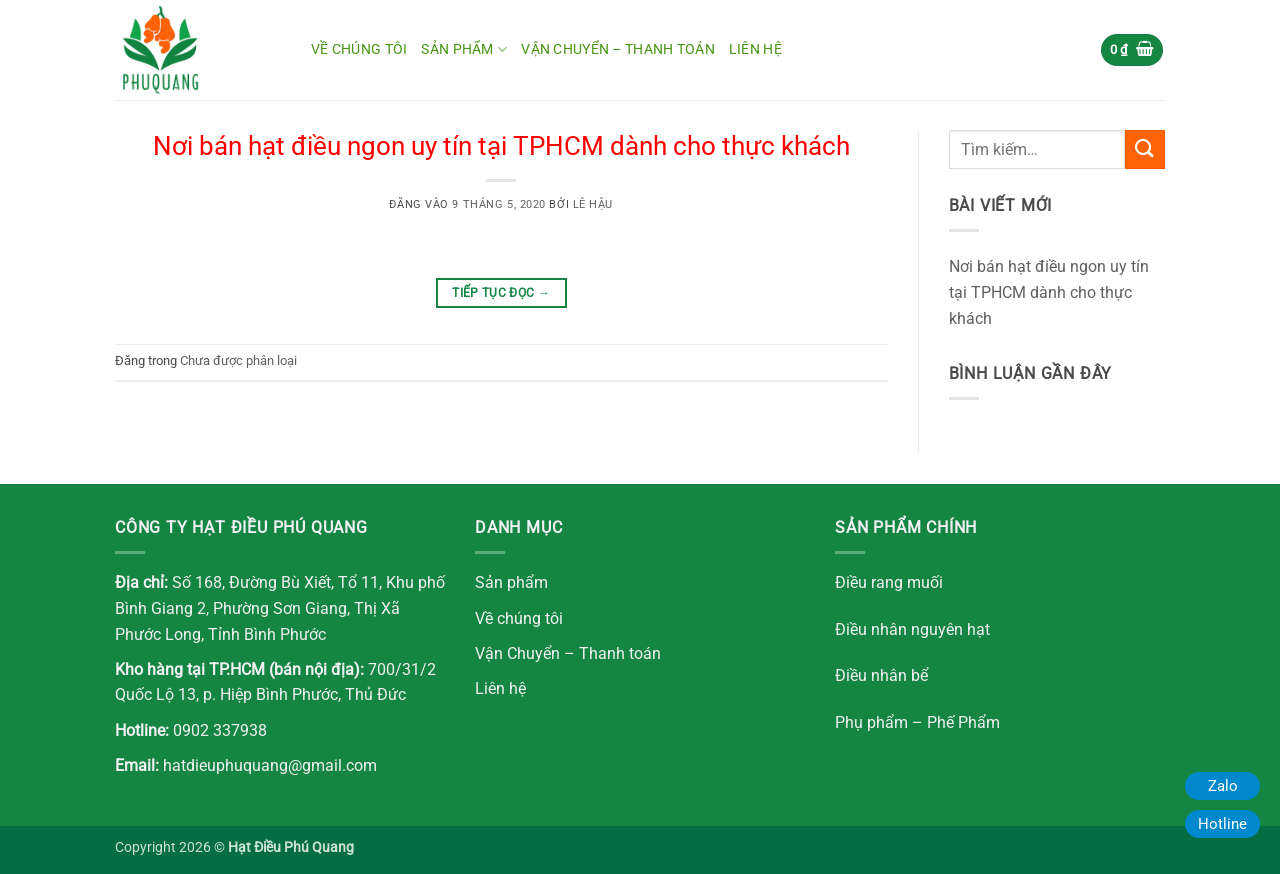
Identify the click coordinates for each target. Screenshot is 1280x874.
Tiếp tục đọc (501, 293)
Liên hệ (755, 49)
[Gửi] (1145, 149)
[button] (1132, 50)
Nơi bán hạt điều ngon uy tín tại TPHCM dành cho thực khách (501, 146)
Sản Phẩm (464, 49)
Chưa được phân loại (238, 360)
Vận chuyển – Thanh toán (618, 49)
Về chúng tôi (359, 49)
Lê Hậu (593, 204)
